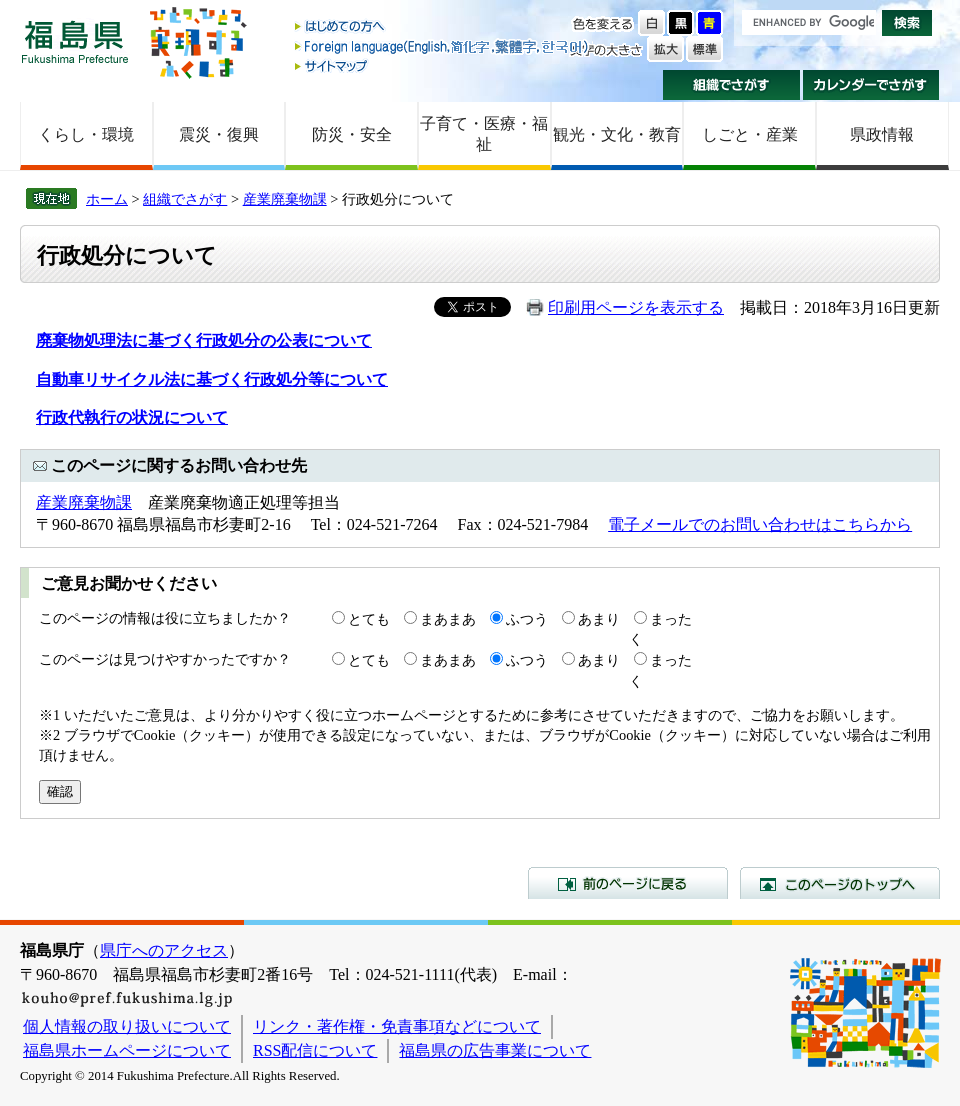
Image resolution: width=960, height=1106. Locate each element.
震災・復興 (219, 134)
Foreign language (443, 46)
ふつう (527, 619)
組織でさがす (731, 85)
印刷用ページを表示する (636, 307)
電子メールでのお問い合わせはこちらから (760, 524)
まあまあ (448, 619)
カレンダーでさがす (871, 85)
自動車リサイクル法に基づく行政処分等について (212, 379)
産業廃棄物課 (285, 199)
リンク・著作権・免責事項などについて (397, 1026)
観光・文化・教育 (617, 134)
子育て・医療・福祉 (484, 134)
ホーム (107, 199)
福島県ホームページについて (127, 1050)
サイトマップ (443, 65)
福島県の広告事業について (495, 1050)
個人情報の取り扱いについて (127, 1026)
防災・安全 (352, 134)
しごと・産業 (750, 134)
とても (369, 619)
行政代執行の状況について (132, 417)
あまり (599, 619)
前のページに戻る (628, 883)
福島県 (75, 41)
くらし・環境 (86, 134)
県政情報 (882, 134)
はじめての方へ (443, 27)
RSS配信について (315, 1050)
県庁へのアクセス (164, 950)
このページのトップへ (840, 883)
